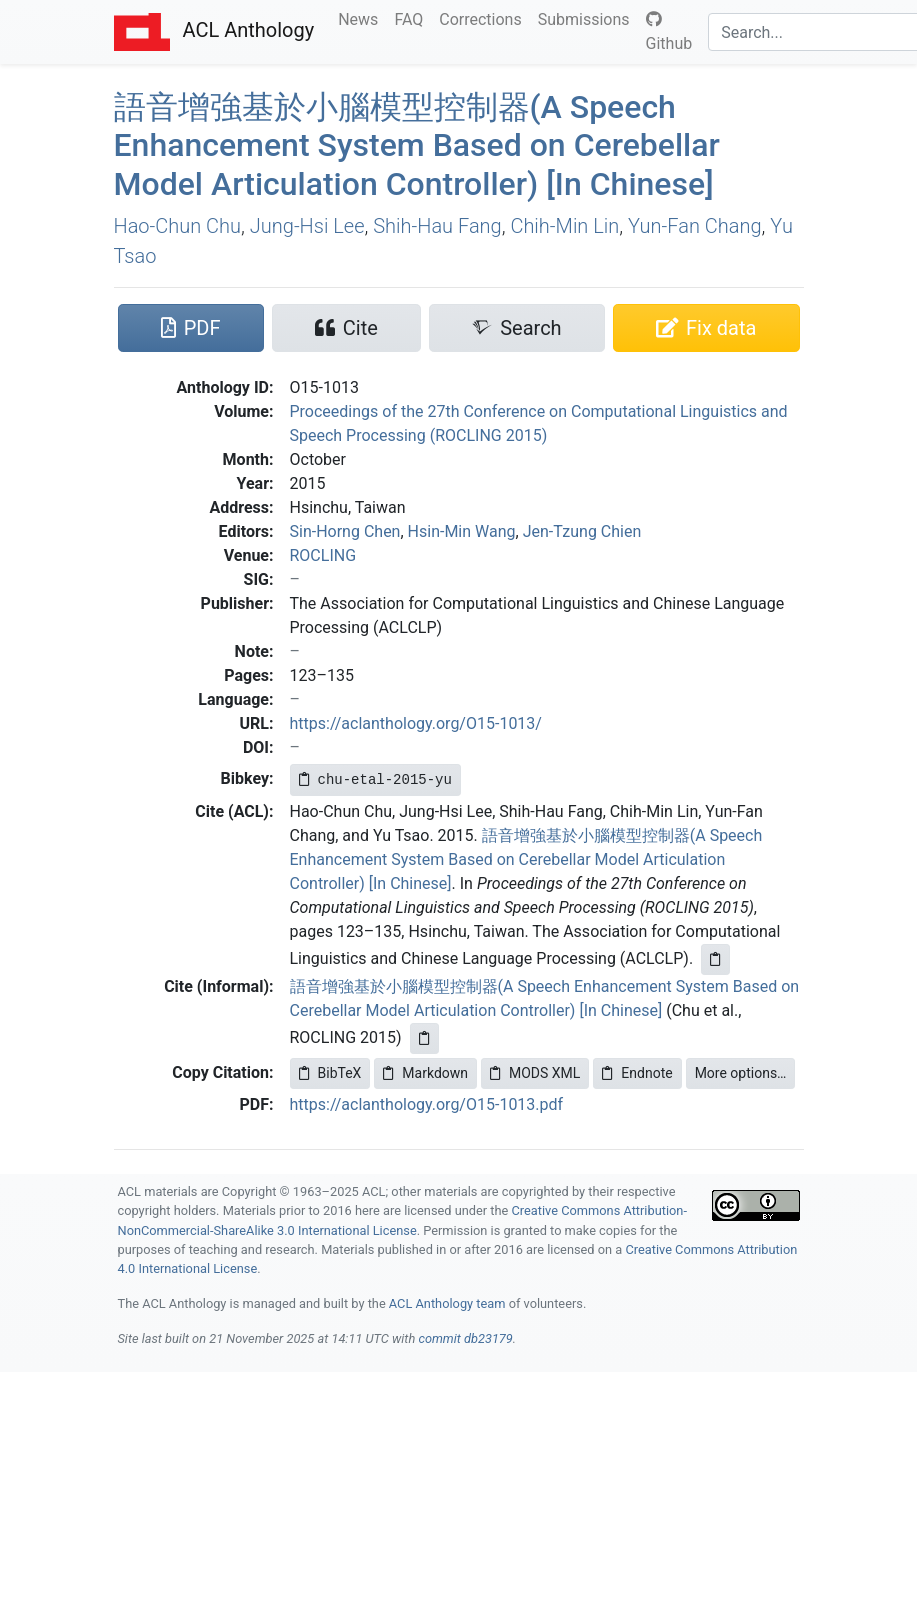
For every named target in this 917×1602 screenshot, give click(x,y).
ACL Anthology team (447, 1303)
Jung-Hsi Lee (307, 226)
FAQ (412, 18)
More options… (741, 1073)
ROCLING (323, 555)
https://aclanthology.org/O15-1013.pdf (427, 1104)
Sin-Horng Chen (345, 531)
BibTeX (330, 1073)
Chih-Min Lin (564, 226)
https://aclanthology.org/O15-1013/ (416, 723)
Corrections (484, 18)
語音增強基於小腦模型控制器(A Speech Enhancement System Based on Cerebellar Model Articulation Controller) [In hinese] (417, 145)
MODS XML (535, 1073)
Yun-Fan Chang (695, 226)
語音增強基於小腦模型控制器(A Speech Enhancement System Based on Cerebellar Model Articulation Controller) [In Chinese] (526, 859)
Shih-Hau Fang (437, 226)
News (362, 18)
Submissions (588, 18)
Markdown (425, 1073)
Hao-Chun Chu (178, 226)
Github (669, 32)
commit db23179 (465, 1338)
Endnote (637, 1073)
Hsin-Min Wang (462, 531)
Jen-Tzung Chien (582, 531)
